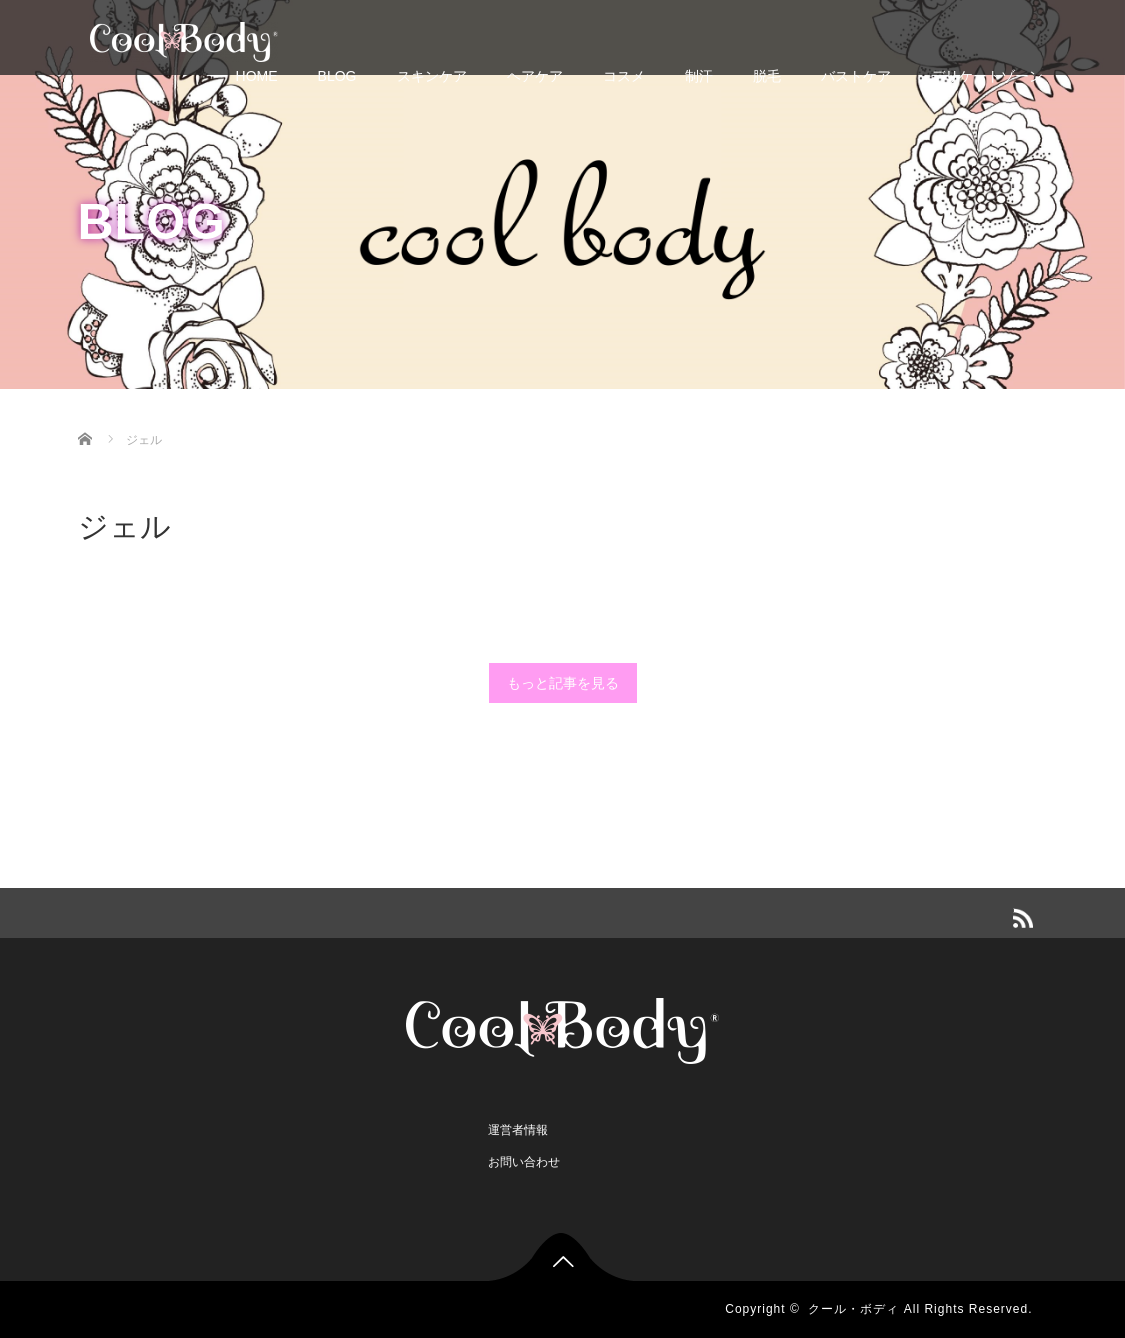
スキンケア (432, 76)
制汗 (699, 76)
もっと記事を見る (563, 683)
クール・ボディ (853, 1309)
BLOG (337, 76)
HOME (257, 76)
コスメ (624, 76)
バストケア (856, 76)
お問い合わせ (524, 1162)
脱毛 (767, 76)
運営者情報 (518, 1130)
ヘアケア (535, 76)
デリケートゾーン (987, 76)
